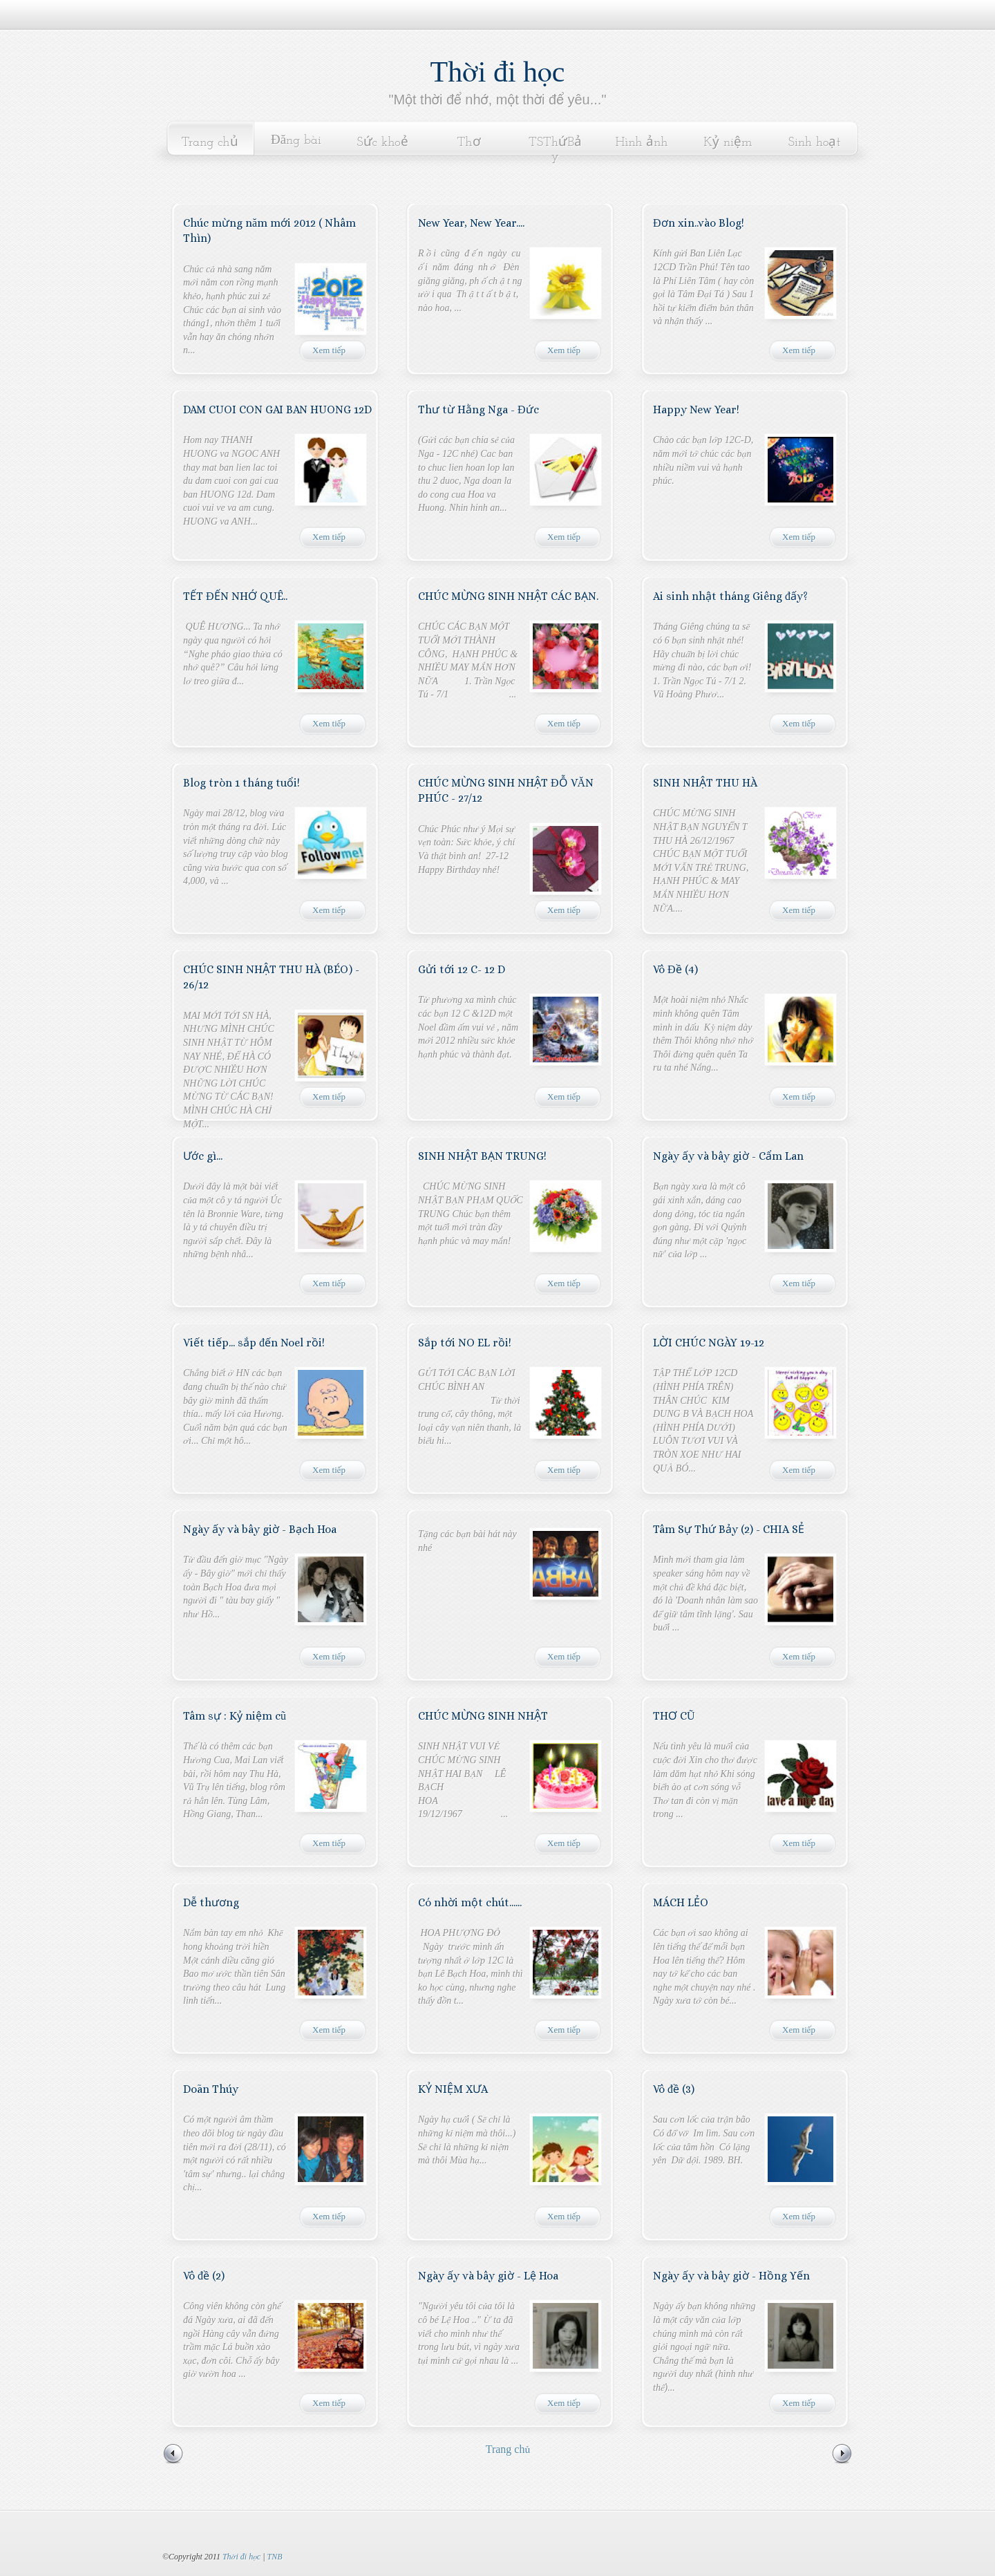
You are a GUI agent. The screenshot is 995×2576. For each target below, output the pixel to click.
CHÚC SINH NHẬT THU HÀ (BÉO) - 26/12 (271, 977)
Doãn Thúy (210, 2089)
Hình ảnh (642, 142)
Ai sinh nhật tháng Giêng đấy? (730, 596)
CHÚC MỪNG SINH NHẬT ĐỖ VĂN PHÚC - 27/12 (506, 790)
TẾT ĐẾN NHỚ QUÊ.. (235, 596)
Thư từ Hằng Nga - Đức (478, 409)
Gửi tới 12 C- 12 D (461, 969)
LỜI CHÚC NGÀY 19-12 (708, 1342)
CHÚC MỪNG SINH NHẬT (483, 1715)
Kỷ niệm (727, 142)
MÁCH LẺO (680, 1902)
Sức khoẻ (382, 142)
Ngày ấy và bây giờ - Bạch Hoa (260, 1529)
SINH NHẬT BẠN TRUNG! (482, 1156)
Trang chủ (209, 142)
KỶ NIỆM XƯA (453, 2089)
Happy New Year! (696, 409)
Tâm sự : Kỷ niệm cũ (234, 1715)
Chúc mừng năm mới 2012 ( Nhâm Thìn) (269, 230)
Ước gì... (202, 1156)
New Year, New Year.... (471, 222)
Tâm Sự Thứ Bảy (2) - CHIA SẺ (728, 1529)
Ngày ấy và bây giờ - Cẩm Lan (728, 1156)
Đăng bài (296, 140)
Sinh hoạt (814, 142)
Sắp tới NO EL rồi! (464, 1342)
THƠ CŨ (674, 1715)
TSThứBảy (555, 149)
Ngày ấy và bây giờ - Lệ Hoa (488, 2275)
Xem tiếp (328, 350)
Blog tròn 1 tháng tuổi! (241, 782)
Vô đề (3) (673, 2089)
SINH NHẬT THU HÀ (705, 782)
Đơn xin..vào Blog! (698, 222)
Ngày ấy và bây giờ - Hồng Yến (731, 2275)
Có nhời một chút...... (470, 1902)
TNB (274, 2556)
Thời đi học (497, 72)
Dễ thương (211, 1902)
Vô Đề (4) (675, 969)
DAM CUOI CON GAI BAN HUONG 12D (277, 409)
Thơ (468, 142)
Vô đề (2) (204, 2275)
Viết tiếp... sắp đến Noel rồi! (254, 1342)
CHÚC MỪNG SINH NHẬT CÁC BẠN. (508, 596)
